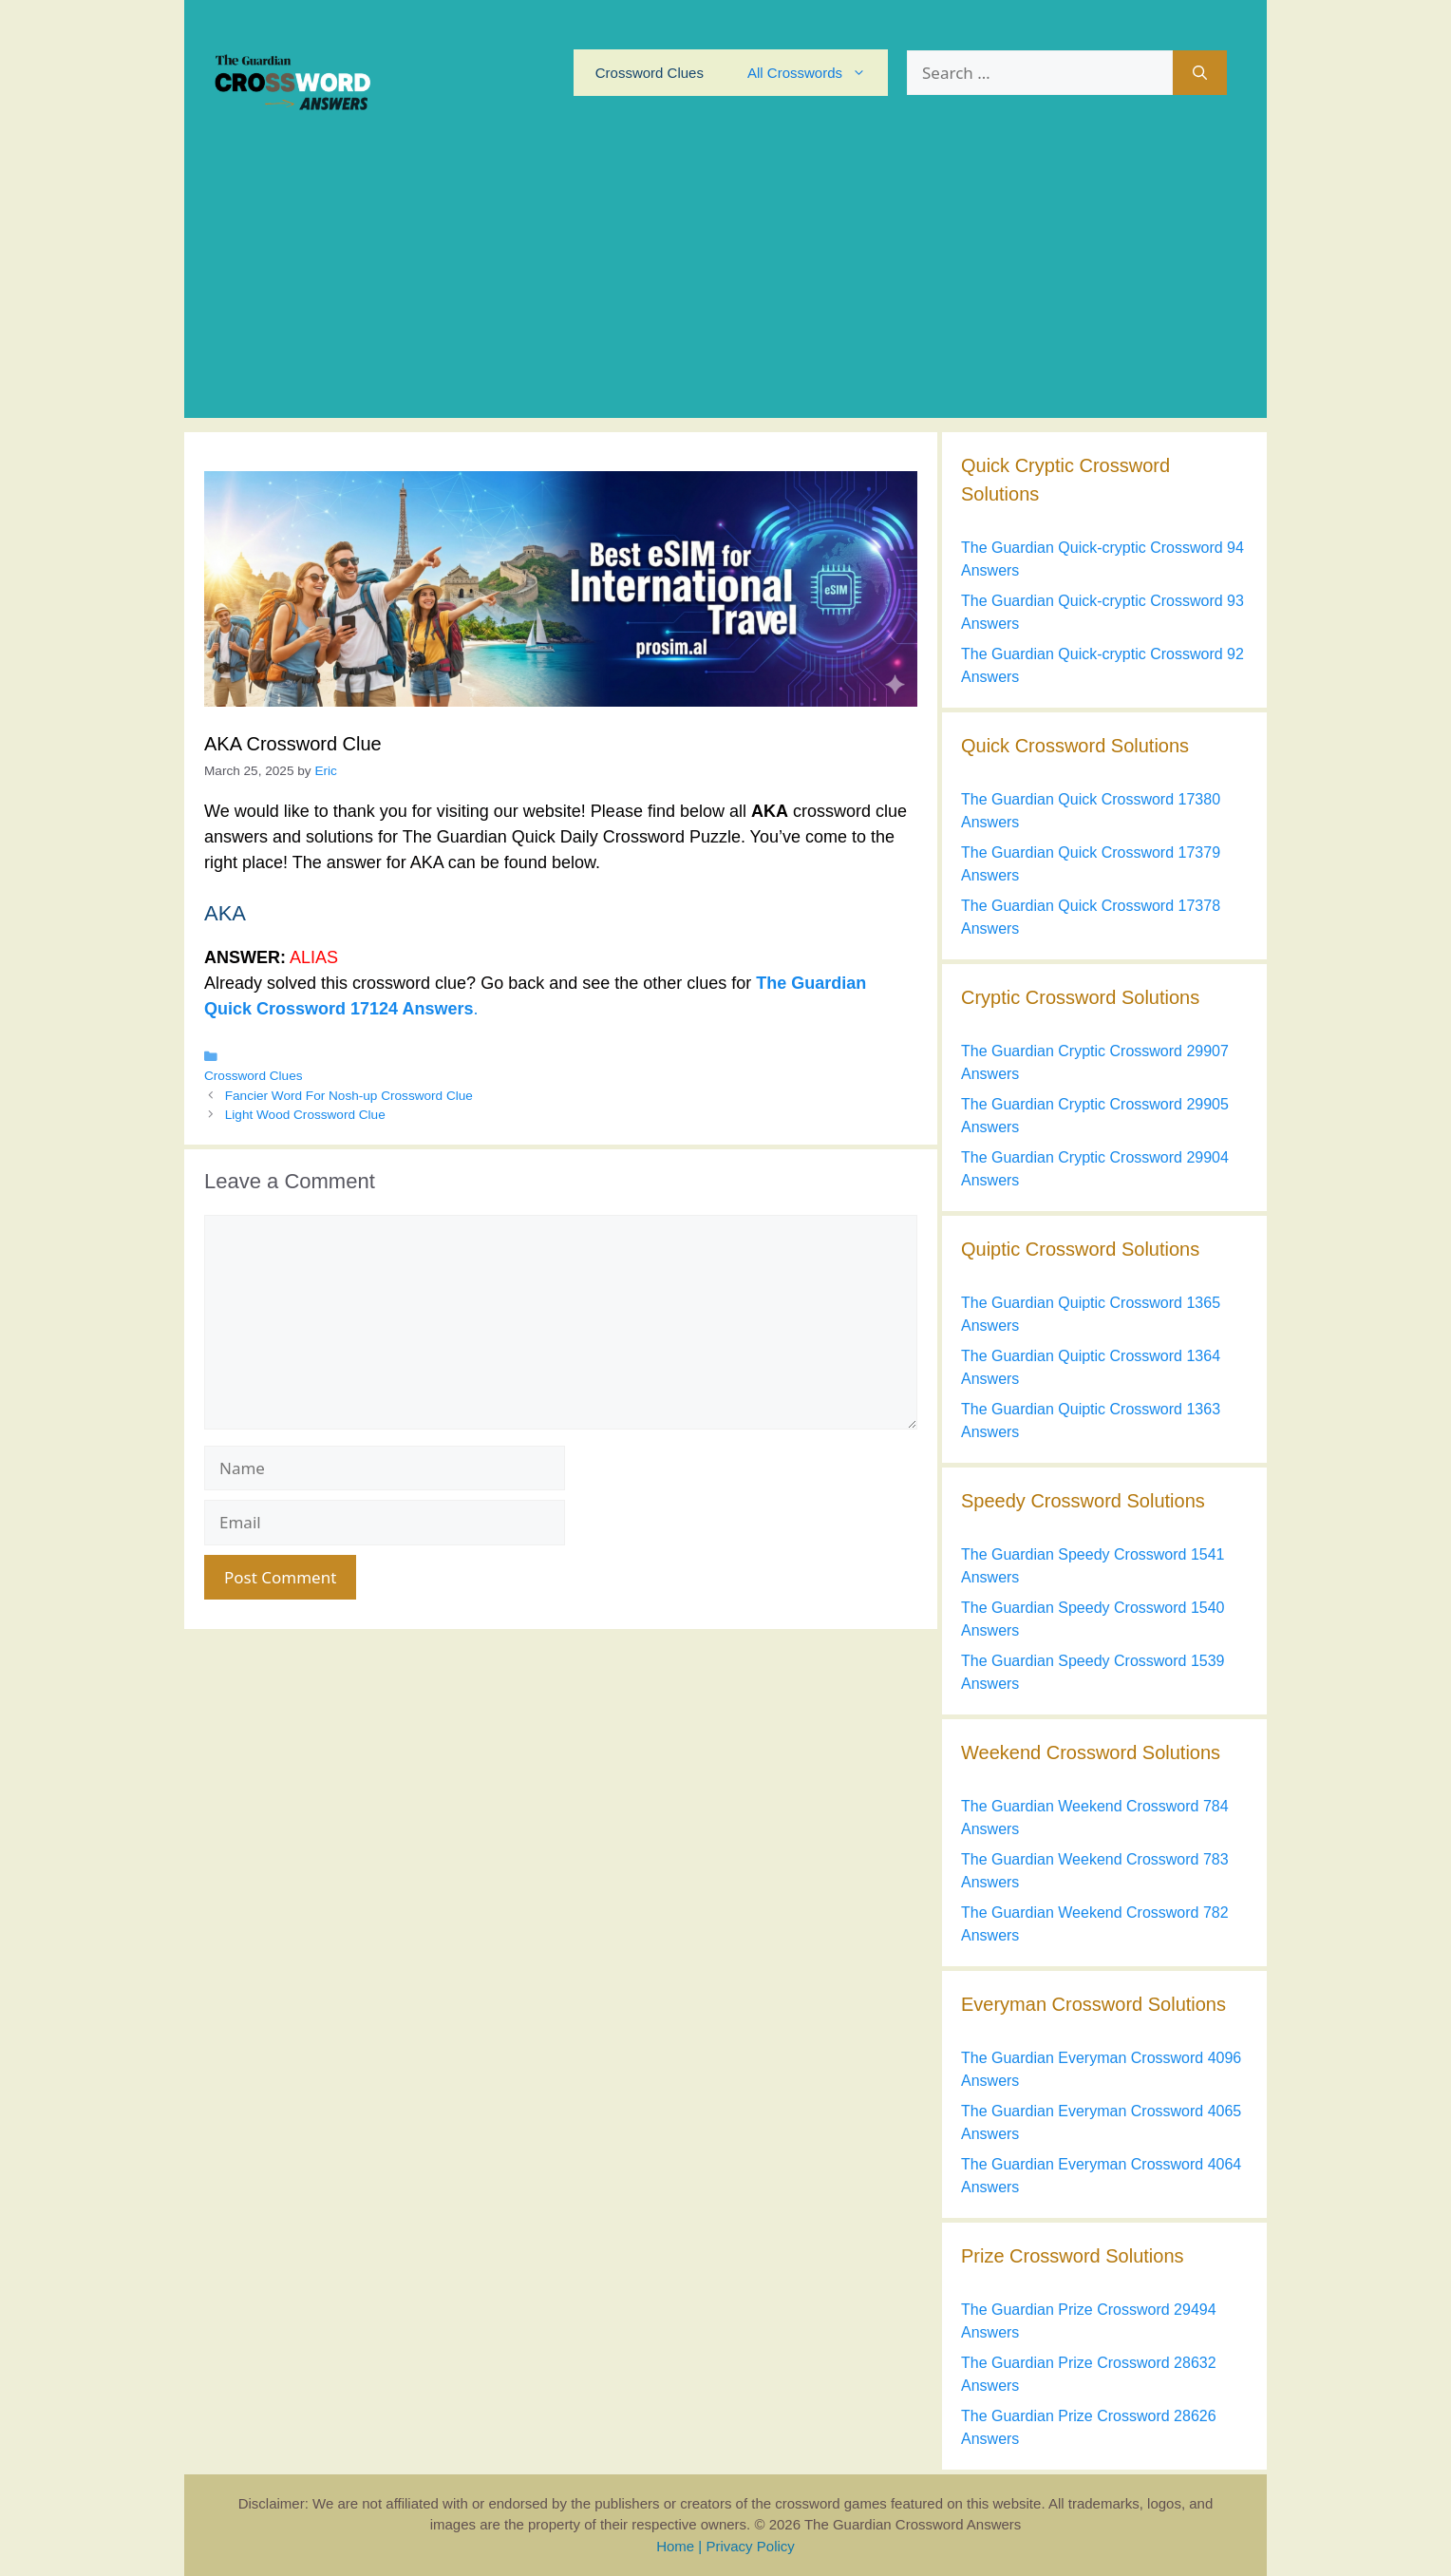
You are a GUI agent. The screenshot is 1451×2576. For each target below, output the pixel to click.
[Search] (1200, 73)
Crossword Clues (649, 73)
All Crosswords (817, 72)
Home (675, 2546)
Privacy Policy (750, 2546)
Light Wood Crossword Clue (305, 1115)
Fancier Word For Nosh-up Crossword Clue (349, 1096)
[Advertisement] (725, 285)
